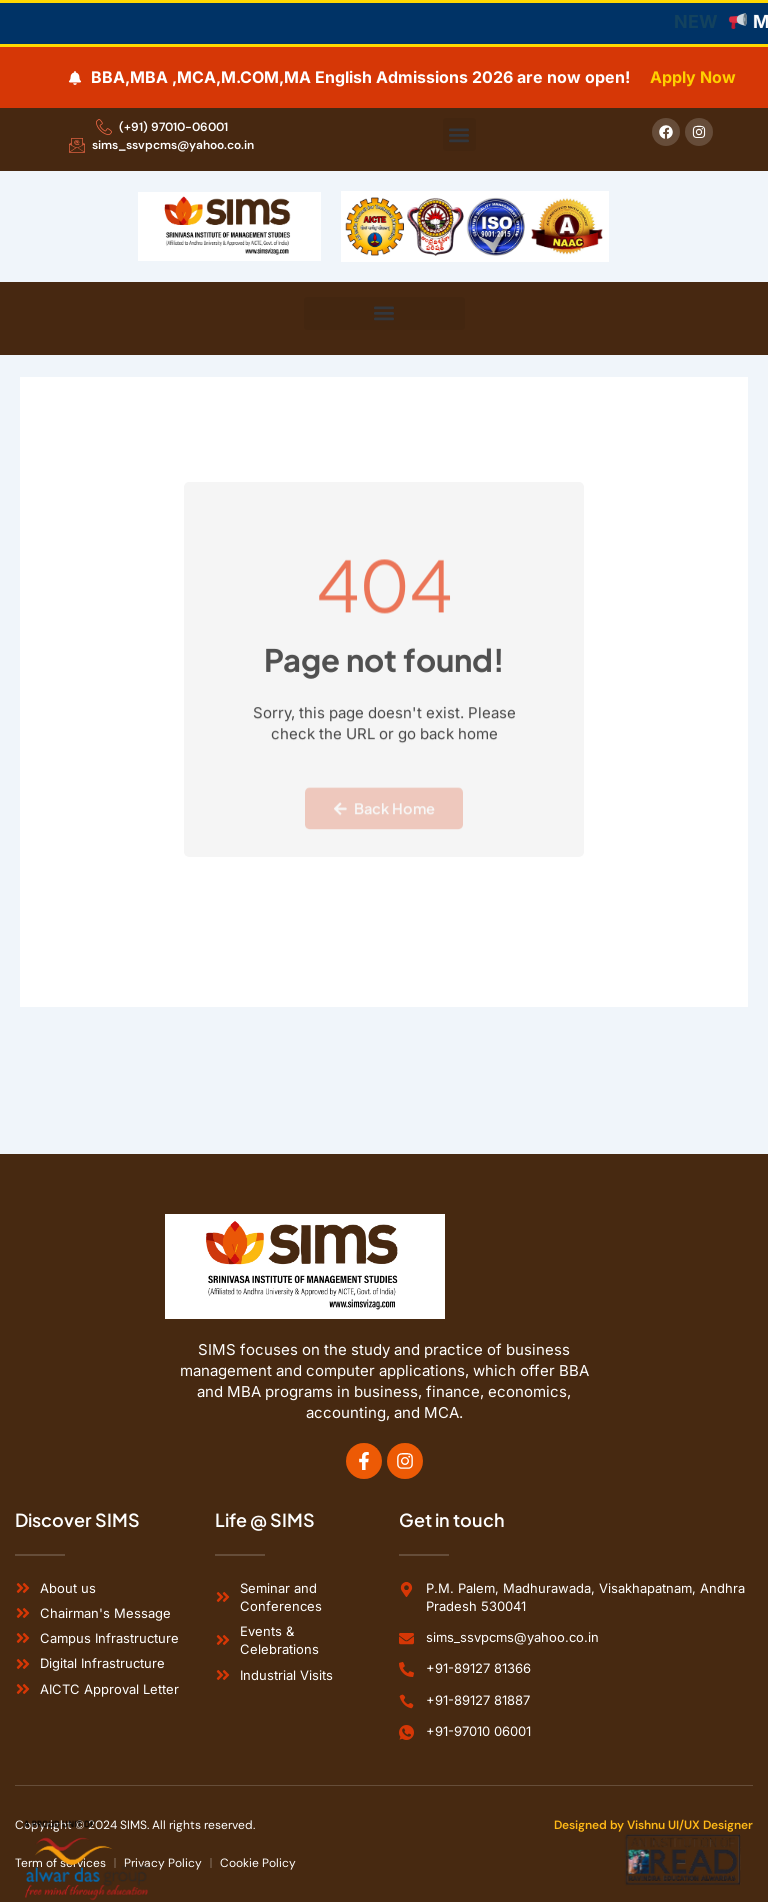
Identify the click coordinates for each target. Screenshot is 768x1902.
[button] (459, 134)
